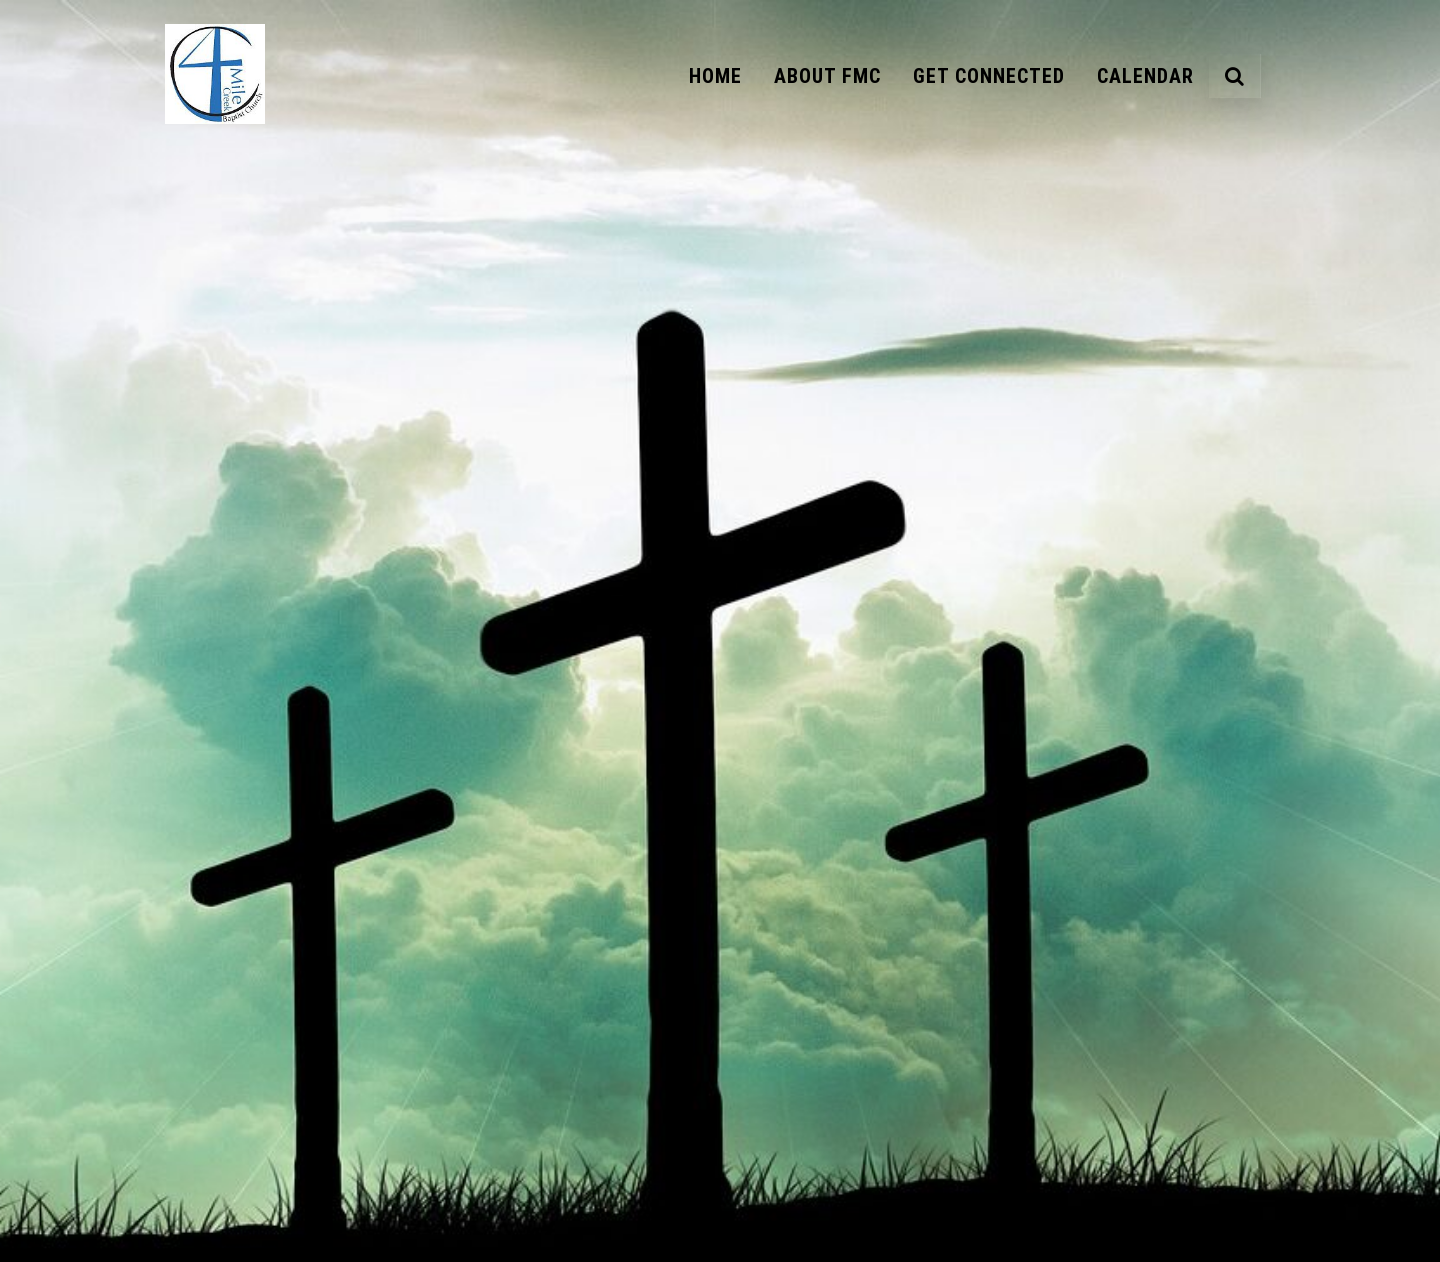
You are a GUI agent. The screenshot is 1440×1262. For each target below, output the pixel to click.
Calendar (1145, 76)
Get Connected (989, 76)
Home (715, 76)
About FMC (827, 76)
